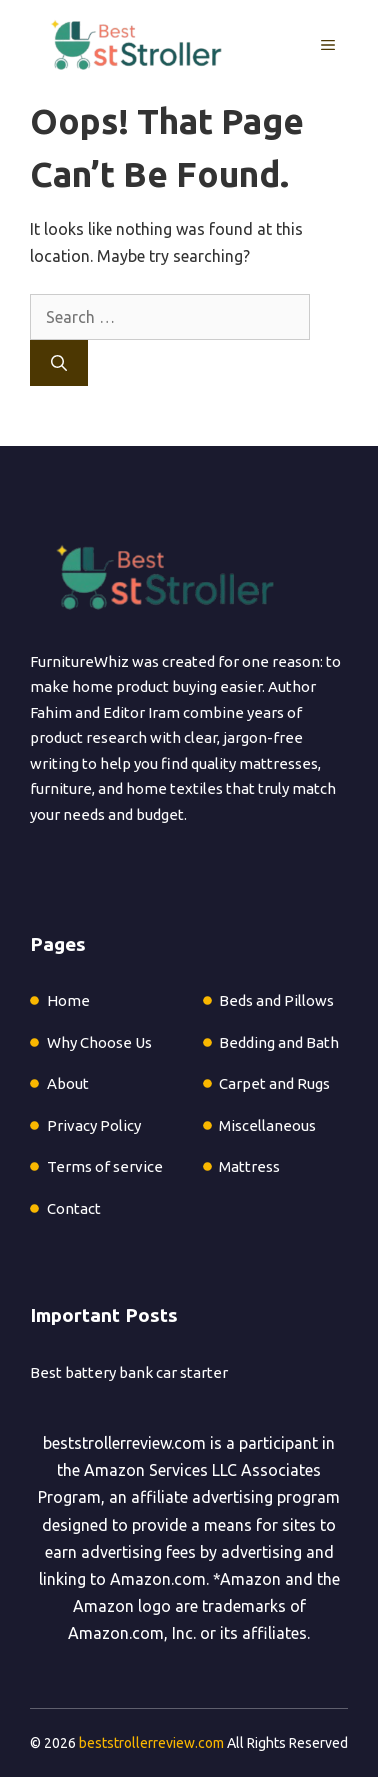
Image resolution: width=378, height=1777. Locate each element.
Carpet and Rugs (274, 1083)
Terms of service (105, 1166)
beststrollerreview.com (124, 1443)
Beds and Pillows (276, 1000)
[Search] (59, 363)
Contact (74, 1208)
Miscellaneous (267, 1125)
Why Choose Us (99, 1042)
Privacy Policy (94, 1125)
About (68, 1083)
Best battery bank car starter (129, 1372)
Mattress (249, 1166)
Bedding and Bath (279, 1042)
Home (68, 1000)
